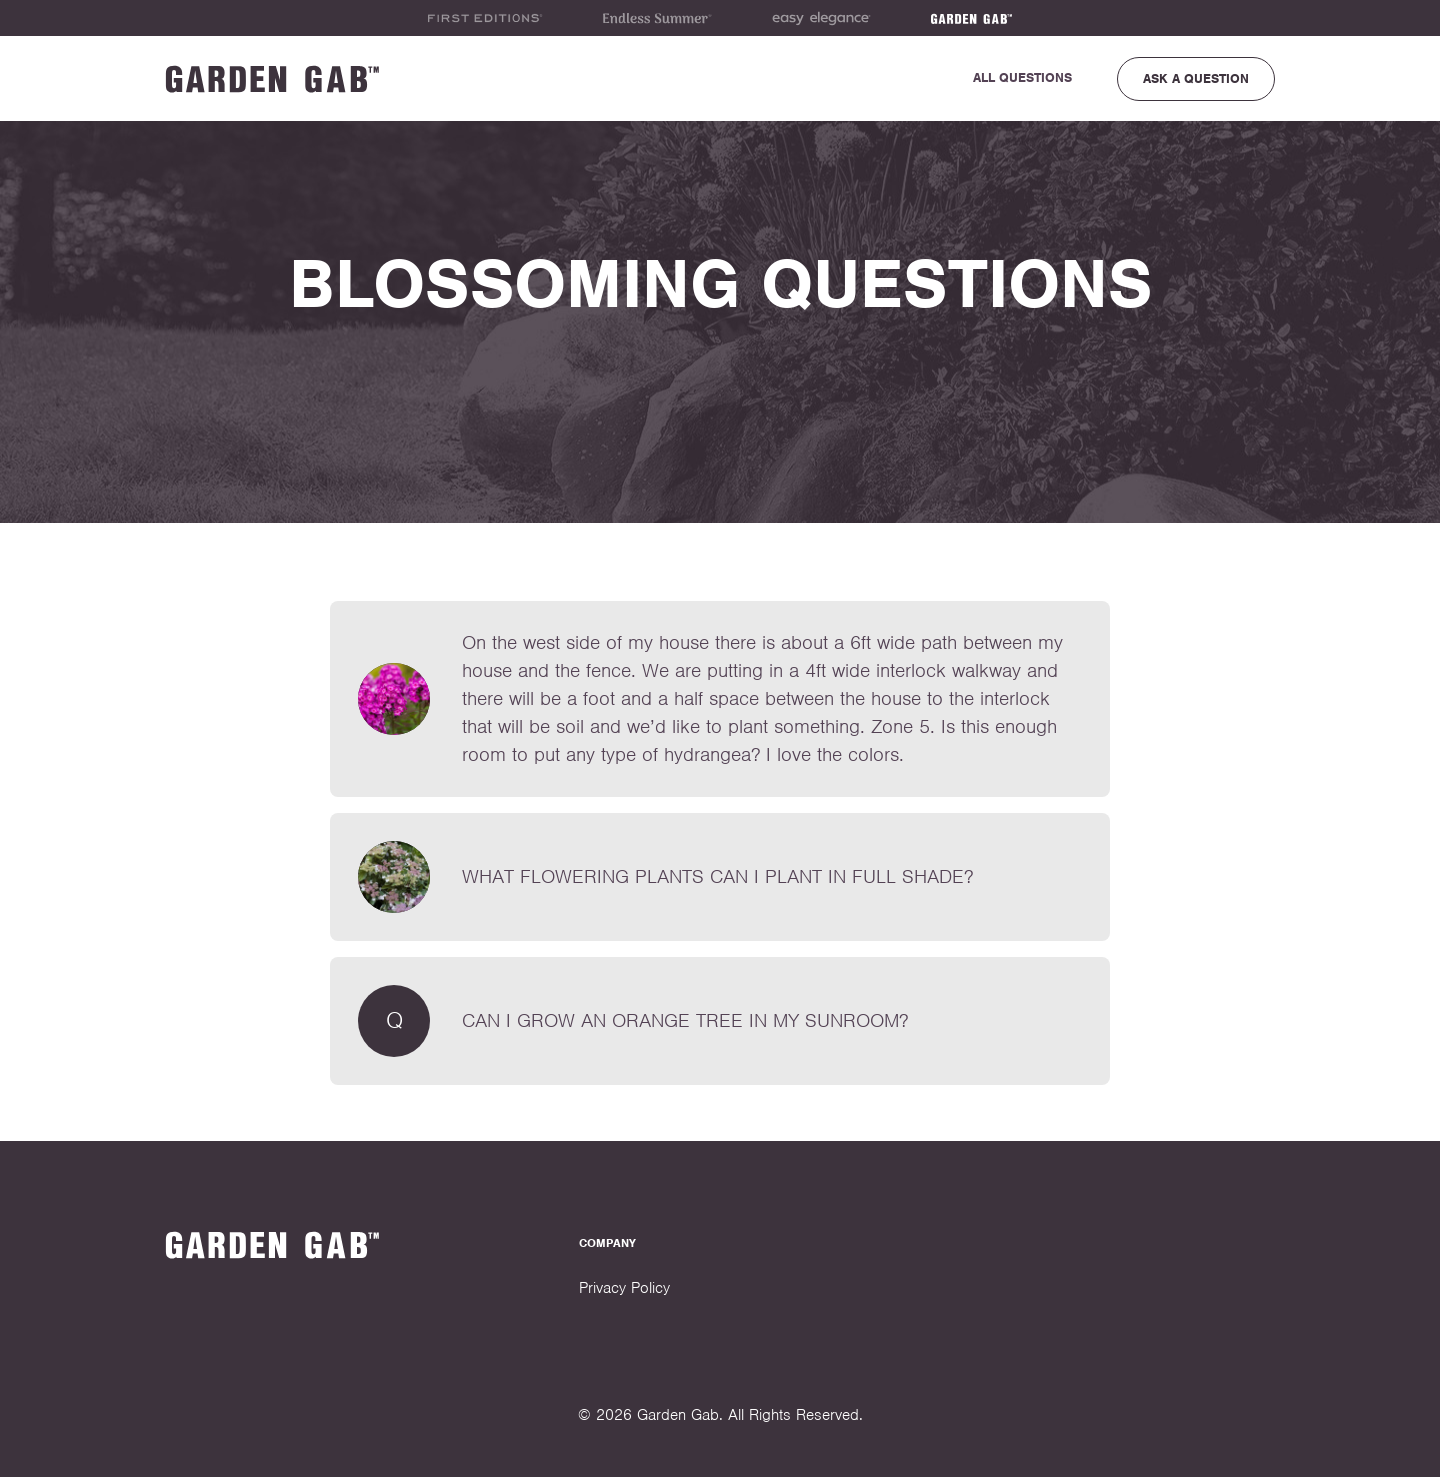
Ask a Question (1196, 78)
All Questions (1022, 77)
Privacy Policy (624, 1288)
